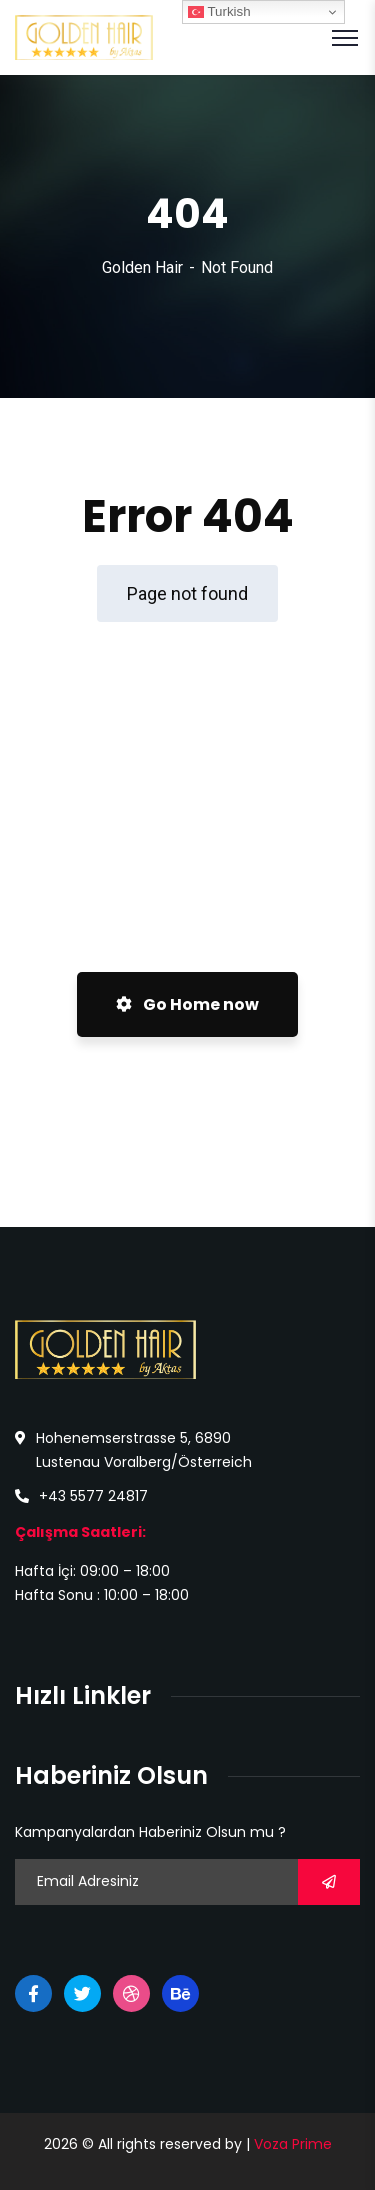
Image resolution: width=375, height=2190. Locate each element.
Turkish (219, 12)
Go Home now (187, 1004)
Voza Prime (293, 2144)
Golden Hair (142, 267)
